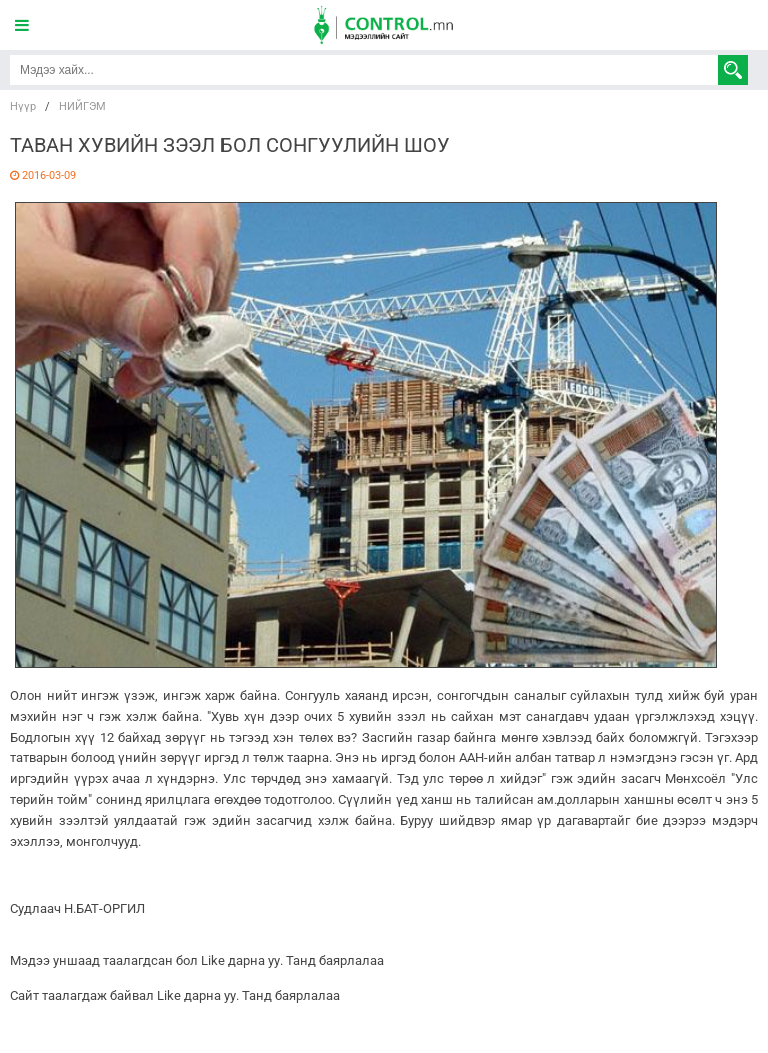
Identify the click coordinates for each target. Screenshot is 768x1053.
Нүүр (23, 106)
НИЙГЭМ (82, 106)
